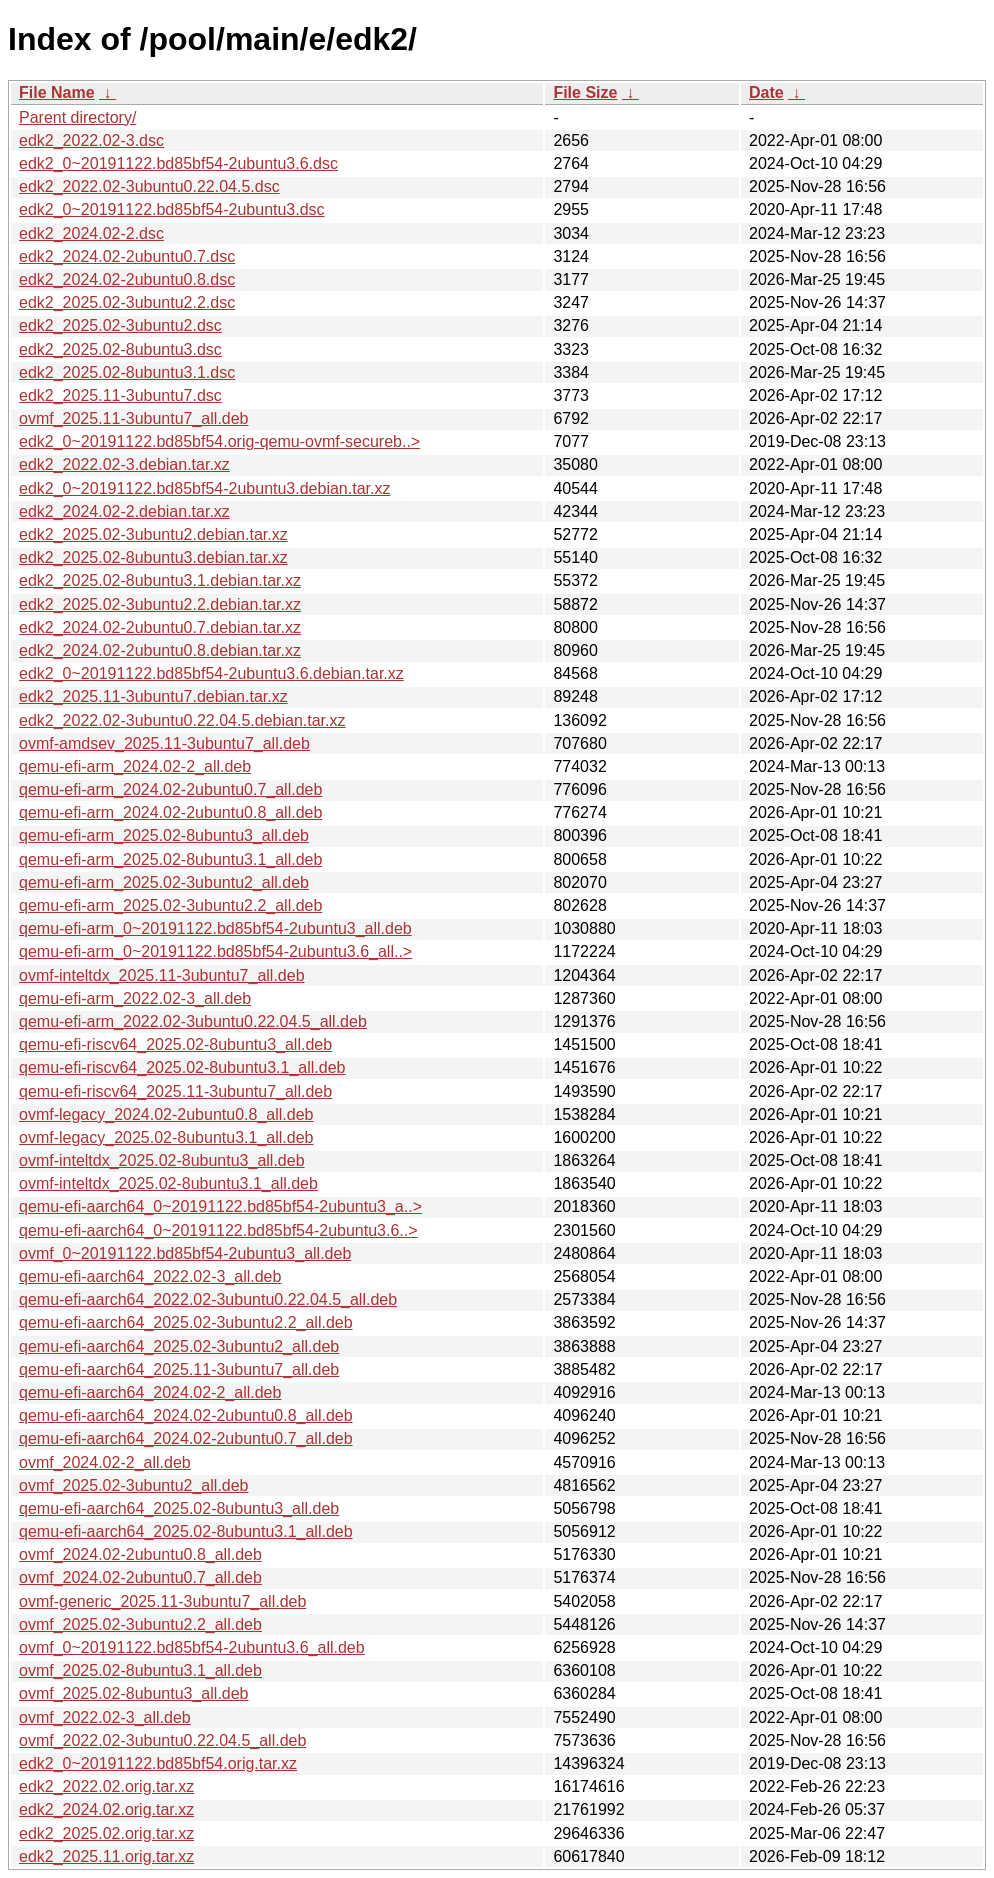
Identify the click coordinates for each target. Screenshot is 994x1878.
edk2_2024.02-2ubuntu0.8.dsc (127, 279)
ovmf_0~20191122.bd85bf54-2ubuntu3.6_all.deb (192, 1647)
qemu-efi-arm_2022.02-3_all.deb (135, 998)
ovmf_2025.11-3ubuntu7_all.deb (134, 418)
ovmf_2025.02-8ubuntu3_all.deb (134, 1693)
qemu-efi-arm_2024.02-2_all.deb (135, 766)
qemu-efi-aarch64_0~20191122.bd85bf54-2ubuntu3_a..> (220, 1206)
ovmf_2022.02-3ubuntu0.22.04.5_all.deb (162, 1740)
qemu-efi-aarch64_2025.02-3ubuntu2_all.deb (179, 1346)
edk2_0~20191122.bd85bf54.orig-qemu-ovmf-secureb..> (219, 441)
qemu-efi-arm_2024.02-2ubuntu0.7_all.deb (170, 789)
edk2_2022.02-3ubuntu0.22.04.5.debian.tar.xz (182, 720)
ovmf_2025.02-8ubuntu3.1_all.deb (140, 1670)
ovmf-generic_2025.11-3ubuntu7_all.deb (162, 1601)
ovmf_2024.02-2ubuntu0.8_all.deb (140, 1554)
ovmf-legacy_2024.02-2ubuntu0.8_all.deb (166, 1114)
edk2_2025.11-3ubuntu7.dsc (120, 395)
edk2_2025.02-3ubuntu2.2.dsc (127, 302)
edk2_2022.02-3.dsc (91, 140)
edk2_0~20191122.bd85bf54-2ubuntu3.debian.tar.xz (204, 488)
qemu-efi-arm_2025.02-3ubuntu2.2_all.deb (170, 905)
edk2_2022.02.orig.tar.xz (106, 1786)
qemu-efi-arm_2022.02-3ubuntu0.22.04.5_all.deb (193, 1021)
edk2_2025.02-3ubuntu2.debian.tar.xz (153, 534)
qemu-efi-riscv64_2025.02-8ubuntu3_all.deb (175, 1044)
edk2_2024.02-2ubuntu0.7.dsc (127, 256)
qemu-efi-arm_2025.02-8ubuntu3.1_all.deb (170, 859)
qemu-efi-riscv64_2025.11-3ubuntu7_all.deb (175, 1091)
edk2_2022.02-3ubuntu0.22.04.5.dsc (149, 186)
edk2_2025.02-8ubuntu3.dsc (120, 349)
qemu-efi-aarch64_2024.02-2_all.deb (150, 1392)
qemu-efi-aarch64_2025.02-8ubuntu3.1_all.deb (186, 1531)
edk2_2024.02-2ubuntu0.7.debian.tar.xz (160, 627)
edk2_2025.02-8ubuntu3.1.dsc (127, 372)
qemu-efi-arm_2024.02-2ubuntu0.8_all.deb (170, 812)
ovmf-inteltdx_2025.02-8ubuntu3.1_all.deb (168, 1183)
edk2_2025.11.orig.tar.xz (106, 1856)
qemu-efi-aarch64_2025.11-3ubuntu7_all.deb (179, 1369)
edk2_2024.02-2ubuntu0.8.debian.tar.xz (160, 650)
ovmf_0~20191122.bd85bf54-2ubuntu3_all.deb (185, 1253)
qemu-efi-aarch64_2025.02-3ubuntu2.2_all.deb (186, 1322)
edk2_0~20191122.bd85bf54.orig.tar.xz (158, 1763)
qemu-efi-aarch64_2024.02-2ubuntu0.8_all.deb (186, 1415)
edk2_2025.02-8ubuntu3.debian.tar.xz (153, 557)
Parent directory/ (77, 117)
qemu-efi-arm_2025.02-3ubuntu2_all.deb (164, 882)
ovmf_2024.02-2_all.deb (105, 1462)
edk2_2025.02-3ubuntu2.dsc (120, 325)
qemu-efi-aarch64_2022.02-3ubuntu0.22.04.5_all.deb (208, 1299)
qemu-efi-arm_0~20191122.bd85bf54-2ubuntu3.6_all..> (215, 951)
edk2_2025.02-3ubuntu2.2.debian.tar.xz (160, 604)
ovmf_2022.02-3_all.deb (105, 1717)
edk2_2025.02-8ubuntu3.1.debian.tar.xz (160, 580)
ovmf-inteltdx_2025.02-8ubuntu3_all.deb (162, 1160)
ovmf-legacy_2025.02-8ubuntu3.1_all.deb (166, 1137)
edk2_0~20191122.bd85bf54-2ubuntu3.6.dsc (178, 163)
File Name (57, 92)
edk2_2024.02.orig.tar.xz (106, 1809)
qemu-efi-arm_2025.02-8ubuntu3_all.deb (164, 835)
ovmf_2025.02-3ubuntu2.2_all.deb (140, 1624)
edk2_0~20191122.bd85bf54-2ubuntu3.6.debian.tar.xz (211, 673)
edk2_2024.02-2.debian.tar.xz (124, 511)
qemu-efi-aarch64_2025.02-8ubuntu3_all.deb (179, 1508)
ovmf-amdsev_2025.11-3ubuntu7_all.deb (164, 743)
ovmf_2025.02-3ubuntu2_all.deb (134, 1485)
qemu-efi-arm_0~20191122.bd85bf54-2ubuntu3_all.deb (215, 928)
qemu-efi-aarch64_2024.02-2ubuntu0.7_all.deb (186, 1438)
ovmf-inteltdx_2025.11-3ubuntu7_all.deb (162, 975)
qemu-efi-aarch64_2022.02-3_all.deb (150, 1276)
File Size (585, 92)
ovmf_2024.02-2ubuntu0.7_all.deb (140, 1577)
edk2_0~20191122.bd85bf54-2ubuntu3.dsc (172, 209)
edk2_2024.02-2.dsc (91, 233)
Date (766, 92)
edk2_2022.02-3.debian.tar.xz (124, 464)
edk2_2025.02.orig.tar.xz (106, 1833)
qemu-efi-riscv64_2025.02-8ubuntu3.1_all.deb (182, 1067)
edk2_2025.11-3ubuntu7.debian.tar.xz (153, 696)
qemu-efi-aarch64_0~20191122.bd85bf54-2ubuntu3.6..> (218, 1230)
